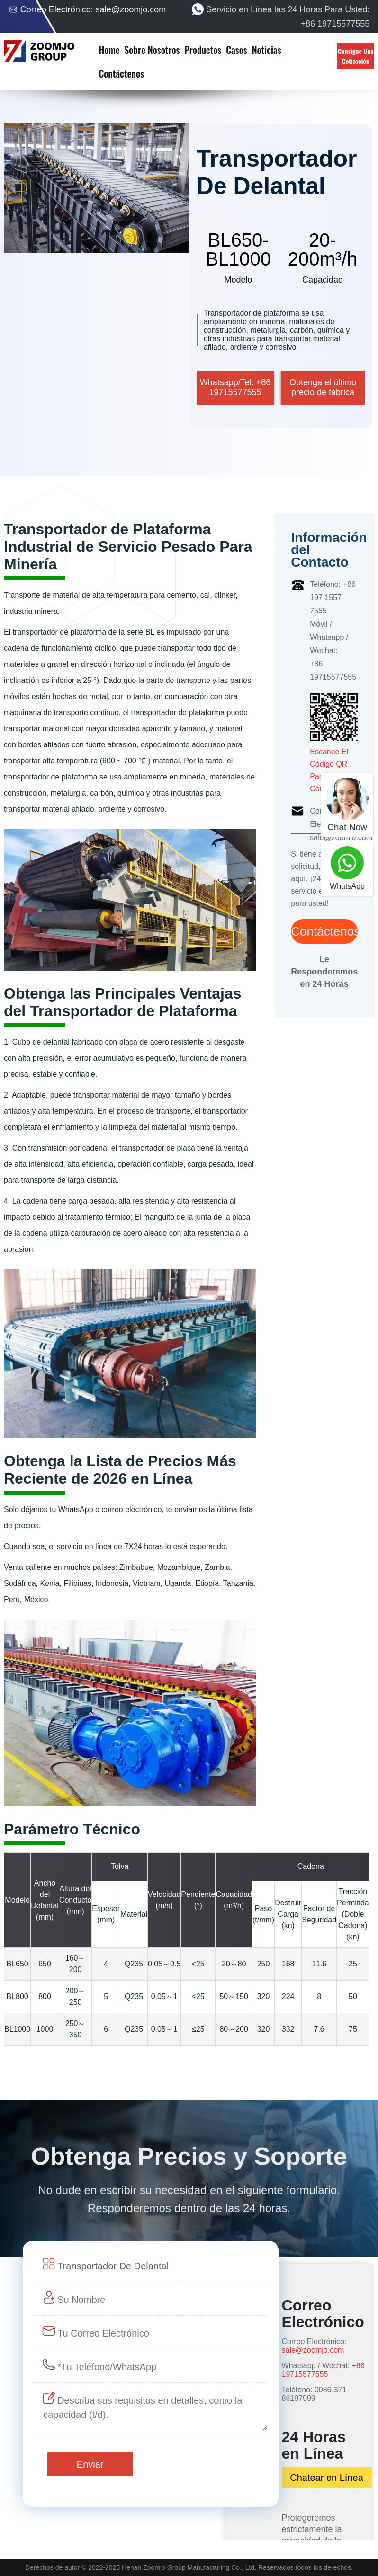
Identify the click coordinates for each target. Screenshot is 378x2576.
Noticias (266, 50)
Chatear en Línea (326, 2477)
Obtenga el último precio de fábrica (322, 387)
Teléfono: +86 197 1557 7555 (333, 597)
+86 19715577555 (323, 2370)
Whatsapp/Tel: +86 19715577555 (235, 387)
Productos (202, 50)
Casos (236, 50)
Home (109, 50)
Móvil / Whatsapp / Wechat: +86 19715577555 (333, 650)
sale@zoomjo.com (131, 9)
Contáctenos (121, 73)
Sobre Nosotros (152, 50)
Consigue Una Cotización (355, 56)
